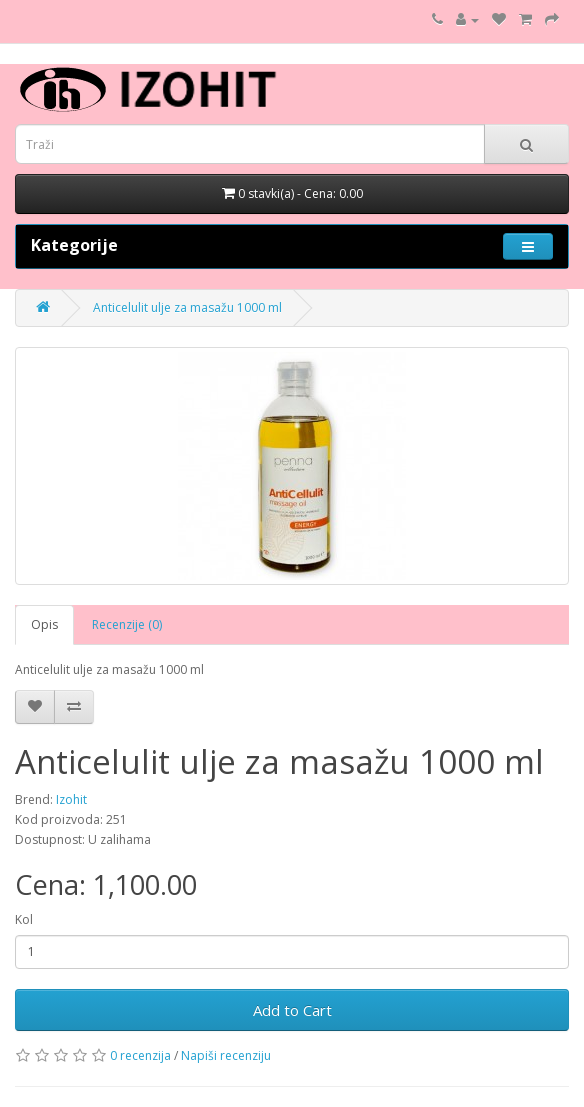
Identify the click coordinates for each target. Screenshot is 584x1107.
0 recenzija (140, 1055)
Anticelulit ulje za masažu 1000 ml (187, 307)
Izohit (71, 799)
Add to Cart (292, 1010)
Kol (24, 919)
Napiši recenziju (226, 1055)
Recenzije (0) (127, 624)
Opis (44, 624)
